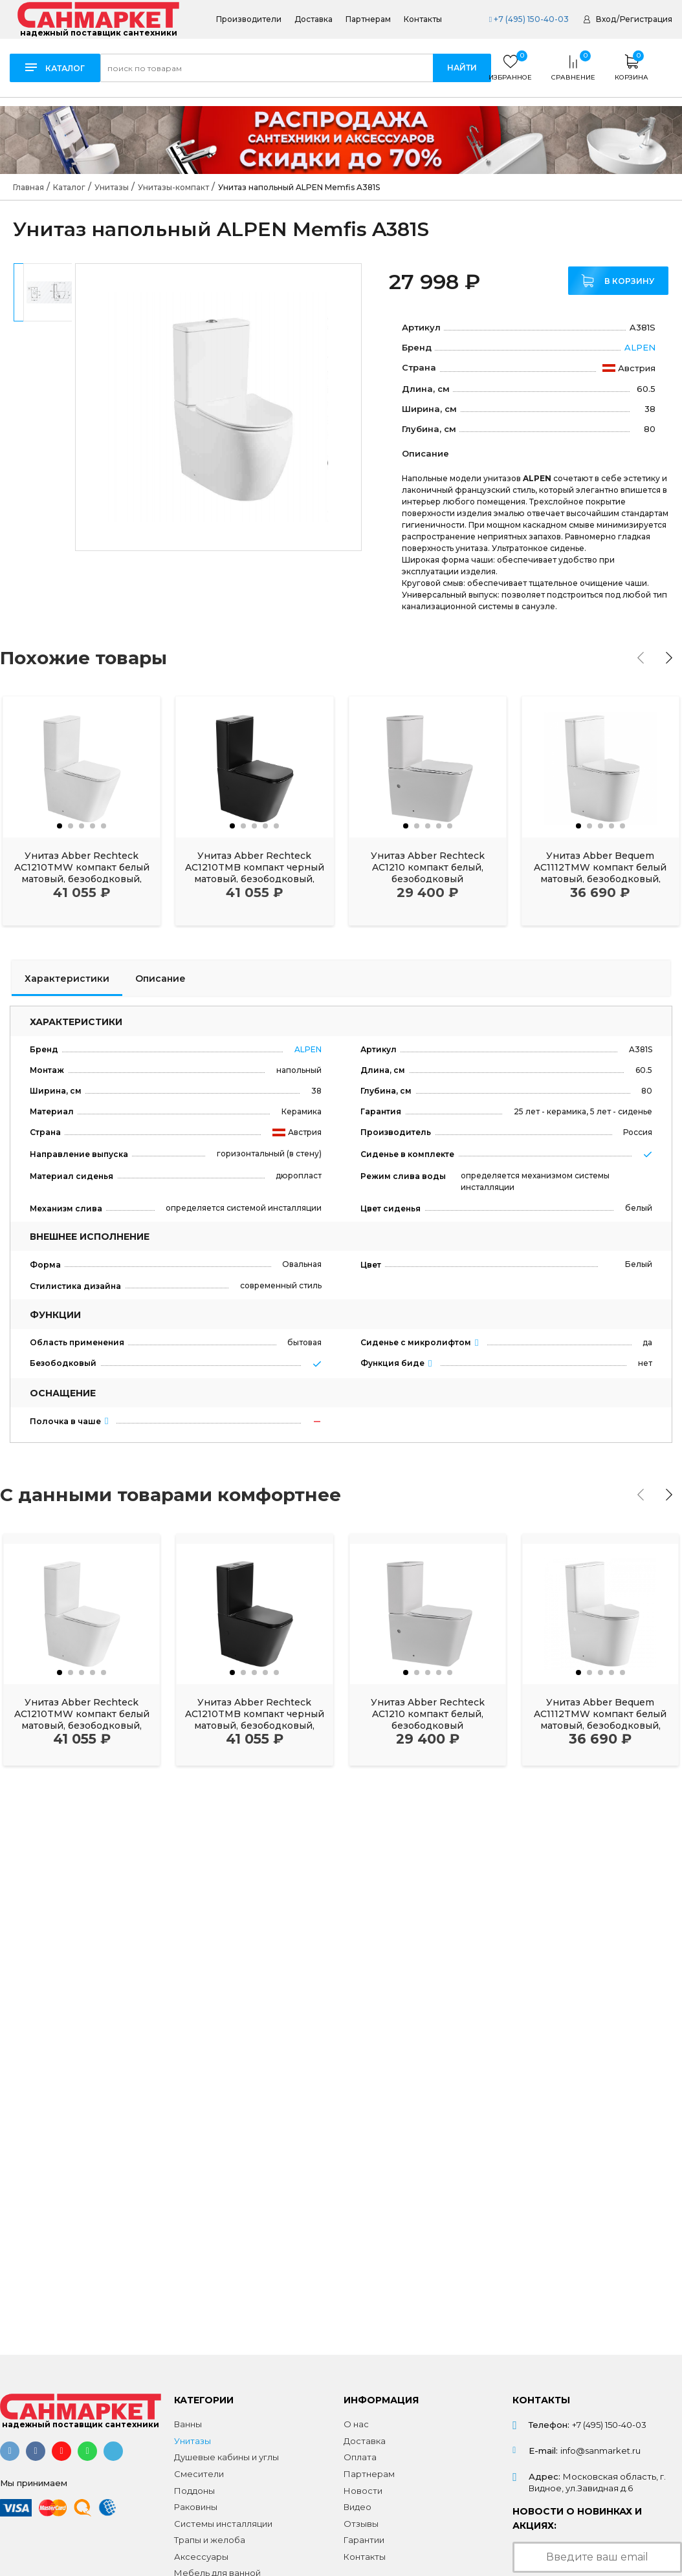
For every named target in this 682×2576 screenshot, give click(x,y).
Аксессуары (201, 2556)
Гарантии (364, 2540)
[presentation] (640, 657)
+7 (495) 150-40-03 (529, 19)
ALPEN (639, 347)
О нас (356, 2424)
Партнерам (368, 19)
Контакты (423, 19)
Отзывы (361, 2523)
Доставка (313, 19)
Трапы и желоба (209, 2540)
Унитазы (192, 2441)
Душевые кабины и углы (226, 2457)
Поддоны (194, 2490)
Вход (606, 19)
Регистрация (646, 19)
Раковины (195, 2507)
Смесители (199, 2474)
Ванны (188, 2424)
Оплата (360, 2457)
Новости (363, 2490)
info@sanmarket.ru (600, 2450)
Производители (248, 19)
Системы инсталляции (223, 2523)
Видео (357, 2507)
